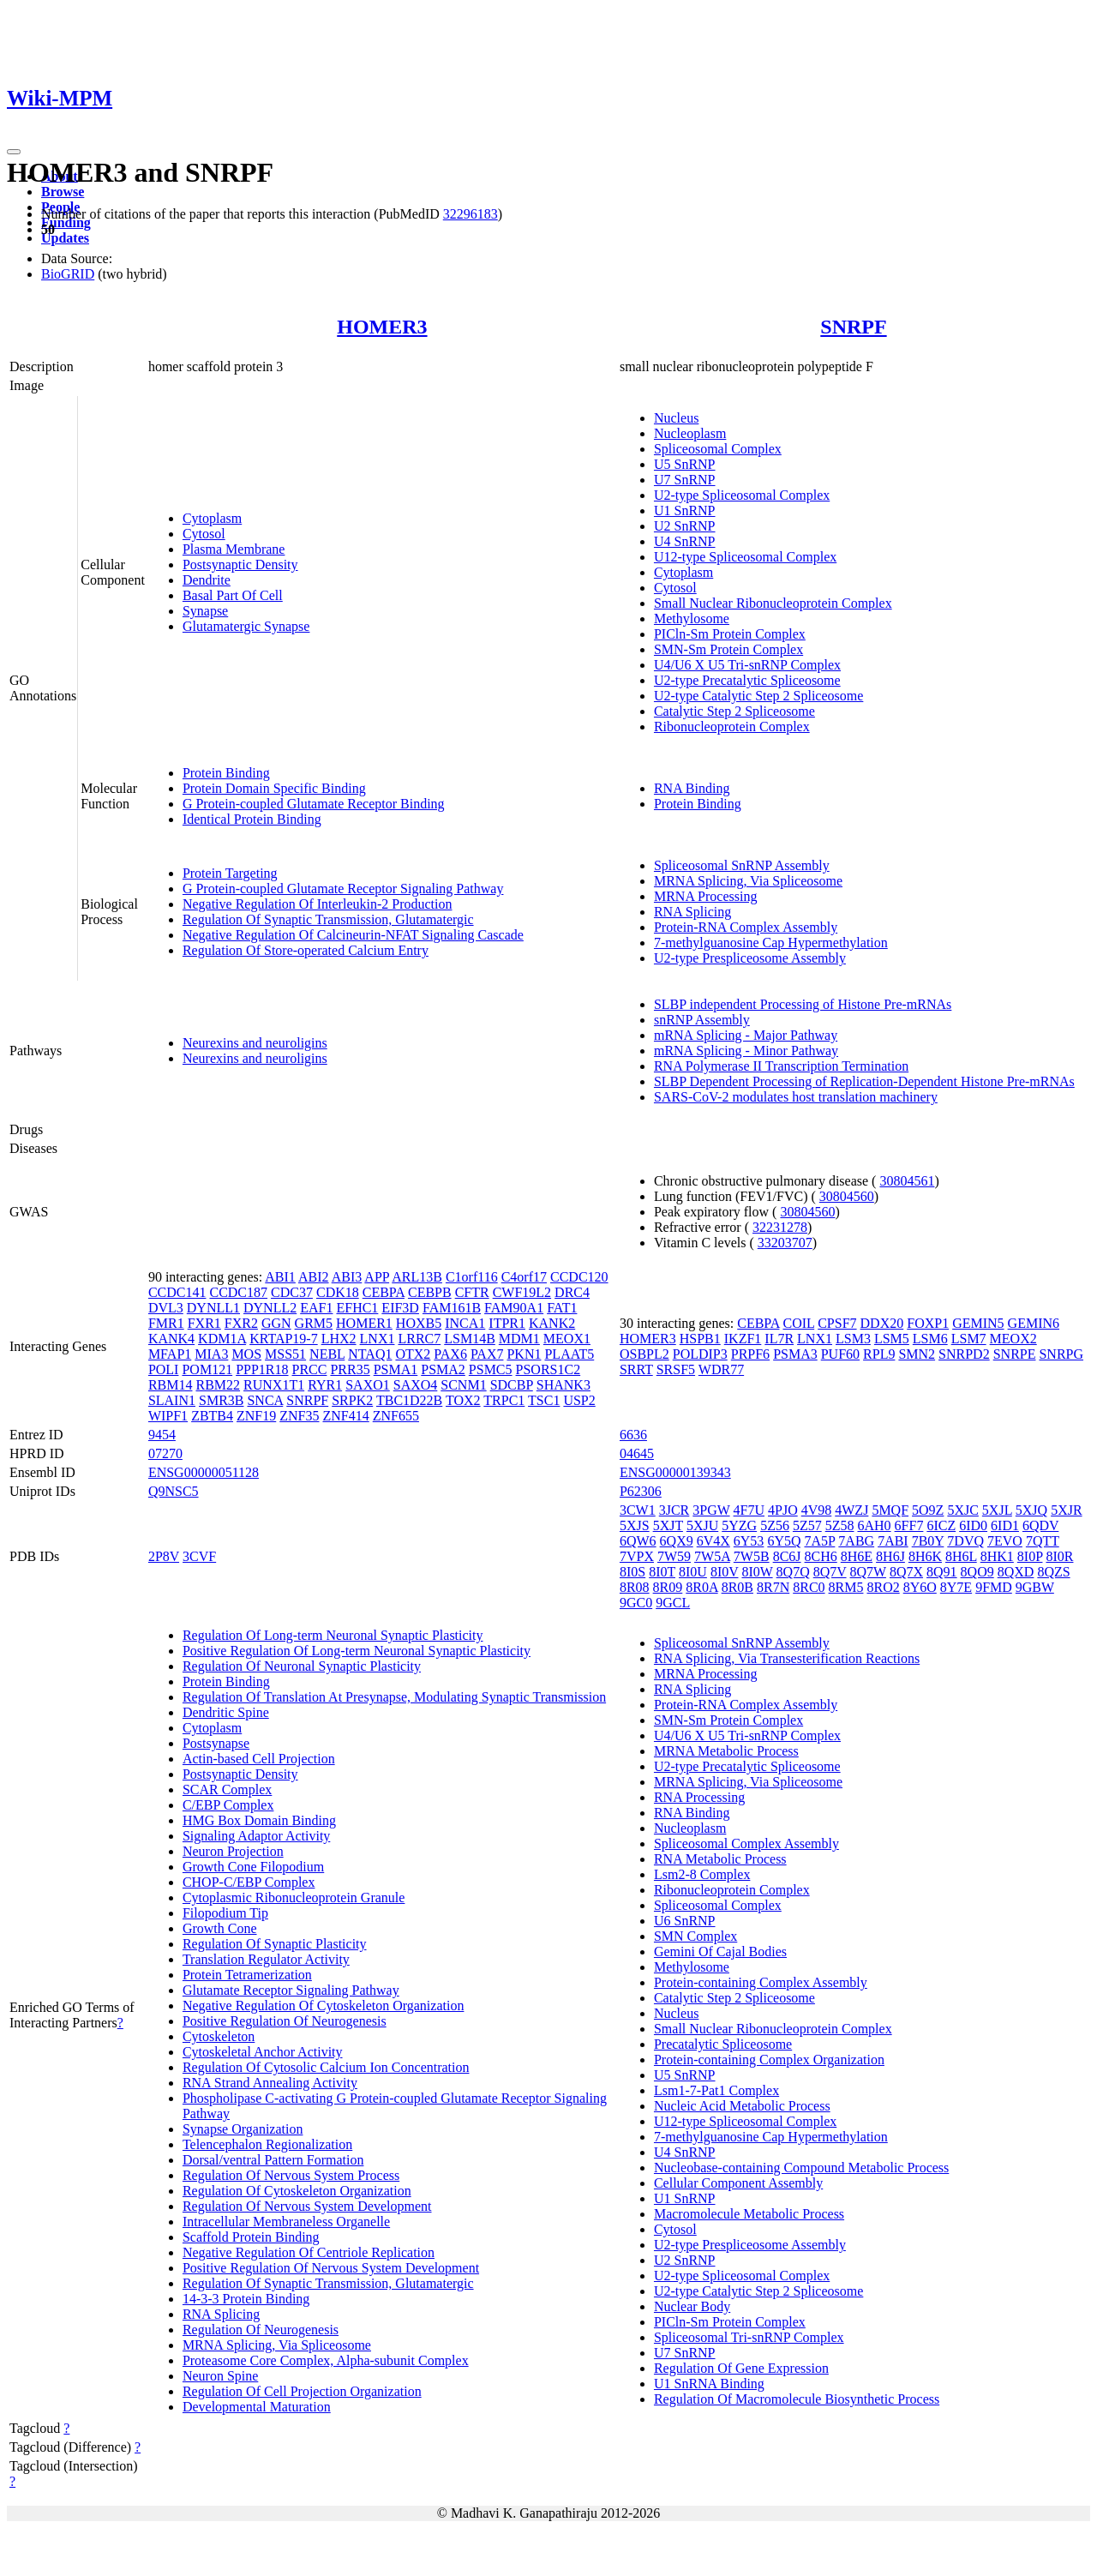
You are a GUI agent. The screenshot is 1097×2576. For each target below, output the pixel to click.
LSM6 (930, 1338)
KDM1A (222, 1338)
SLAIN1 (171, 1400)
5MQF (890, 1510)
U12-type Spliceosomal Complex (745, 556)
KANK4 (171, 1338)
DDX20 (882, 1323)
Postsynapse (216, 1743)
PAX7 (487, 1354)
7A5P (819, 1541)
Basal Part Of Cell (233, 595)
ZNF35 (299, 1415)
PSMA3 (795, 1354)
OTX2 (412, 1354)
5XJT (668, 1525)
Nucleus (676, 418)
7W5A (712, 1556)
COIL (798, 1323)
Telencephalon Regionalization (267, 2144)
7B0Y (928, 1541)
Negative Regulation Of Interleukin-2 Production (318, 904)
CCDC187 (238, 1292)
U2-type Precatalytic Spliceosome (747, 680)
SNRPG (1061, 1354)
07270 (165, 1453)
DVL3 (165, 1307)
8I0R (1059, 1556)
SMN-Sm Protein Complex (728, 649)
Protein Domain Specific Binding (274, 788)
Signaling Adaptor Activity (256, 1835)
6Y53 (749, 1541)
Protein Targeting (230, 873)
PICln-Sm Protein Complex (730, 634)
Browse (62, 191)
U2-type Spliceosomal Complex (742, 495)
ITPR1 (507, 1323)
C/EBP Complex (228, 1805)
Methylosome (691, 618)
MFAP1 (169, 1354)
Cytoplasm (212, 518)
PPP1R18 (262, 1369)
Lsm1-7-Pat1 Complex (716, 2090)
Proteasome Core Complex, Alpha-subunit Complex (326, 2360)
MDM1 (519, 1338)
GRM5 (314, 1323)
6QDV (1040, 1525)
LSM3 (853, 1338)
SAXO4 (415, 1385)
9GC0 (636, 1602)
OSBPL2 (644, 1354)
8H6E (856, 1556)
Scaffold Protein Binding (251, 2237)
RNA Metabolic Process (720, 1859)
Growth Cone (220, 1928)
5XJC (962, 1510)
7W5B (752, 1556)
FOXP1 (928, 1323)
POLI (163, 1369)
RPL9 (879, 1354)
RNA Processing (699, 1797)
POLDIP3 (700, 1354)
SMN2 (916, 1354)
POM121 (207, 1369)
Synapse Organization (243, 2129)
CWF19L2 (522, 1292)
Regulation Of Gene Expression (741, 2368)
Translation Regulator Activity (266, 1959)
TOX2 (463, 1400)
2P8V (163, 1556)
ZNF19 (256, 1415)
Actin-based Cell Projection (259, 1758)
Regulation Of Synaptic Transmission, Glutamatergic (328, 919)
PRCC (309, 1369)
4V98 (816, 1510)
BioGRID (67, 274)
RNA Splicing (692, 911)
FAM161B (452, 1307)
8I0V (724, 1571)
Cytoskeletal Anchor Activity (263, 2052)
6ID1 (1005, 1525)
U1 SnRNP (685, 510)
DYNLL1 (213, 1307)
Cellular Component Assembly (738, 2183)
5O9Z (928, 1510)
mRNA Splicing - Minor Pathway (746, 1050)
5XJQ (1031, 1510)
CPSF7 (837, 1323)
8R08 (635, 1587)
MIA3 (211, 1354)
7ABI (893, 1541)
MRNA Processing (705, 896)
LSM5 (891, 1338)
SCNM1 (463, 1385)
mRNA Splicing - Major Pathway (745, 1035)
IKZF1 (743, 1338)
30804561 (906, 1181)
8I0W (756, 1571)
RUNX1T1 (273, 1385)
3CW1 (638, 1510)
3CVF (199, 1556)
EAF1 (316, 1307)
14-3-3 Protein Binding (246, 2298)
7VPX (637, 1556)
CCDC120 (579, 1277)
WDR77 (721, 1369)
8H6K (925, 1556)
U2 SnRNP (685, 526)
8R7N (773, 1587)
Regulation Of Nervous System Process (291, 2175)
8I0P (1030, 1556)
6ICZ (941, 1525)
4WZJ (851, 1510)
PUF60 (840, 1354)
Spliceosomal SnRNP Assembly (742, 865)
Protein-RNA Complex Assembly (745, 927)
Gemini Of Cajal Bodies (720, 1951)
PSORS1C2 (548, 1369)
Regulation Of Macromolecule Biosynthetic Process (796, 2399)
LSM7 (968, 1338)
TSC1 (544, 1400)
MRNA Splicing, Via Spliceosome (748, 881)
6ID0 (973, 1525)
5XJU (702, 1525)
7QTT (1042, 1541)
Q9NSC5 (173, 1491)
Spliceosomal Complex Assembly (746, 1843)
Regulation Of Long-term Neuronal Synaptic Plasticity (333, 1635)
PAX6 (450, 1354)
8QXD (1016, 1571)
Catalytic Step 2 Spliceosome (734, 711)
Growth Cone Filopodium (253, 1866)
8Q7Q (793, 1571)
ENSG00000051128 (203, 1472)
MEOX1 (566, 1338)
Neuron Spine (220, 2376)
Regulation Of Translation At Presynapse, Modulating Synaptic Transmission (394, 1697)
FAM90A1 (513, 1307)
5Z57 (807, 1525)
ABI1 (280, 1277)
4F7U (749, 1510)
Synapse (205, 610)
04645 (637, 1453)
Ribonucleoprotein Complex (732, 726)
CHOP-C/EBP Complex (249, 1882)
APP (376, 1277)
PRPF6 (750, 1354)
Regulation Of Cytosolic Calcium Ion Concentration (326, 2067)
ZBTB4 (212, 1415)
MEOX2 (1013, 1338)
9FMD (993, 1587)
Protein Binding (226, 773)
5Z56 (774, 1525)
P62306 (641, 1491)
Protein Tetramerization (247, 1974)
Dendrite (207, 580)
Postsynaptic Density (240, 564)
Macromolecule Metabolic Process (749, 2214)
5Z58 (839, 1525)
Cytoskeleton (219, 2036)
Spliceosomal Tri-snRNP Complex (749, 2337)
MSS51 (285, 1354)
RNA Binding (691, 788)
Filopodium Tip (225, 1913)
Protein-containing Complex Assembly (760, 1982)
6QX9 (676, 1541)
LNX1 (377, 1338)
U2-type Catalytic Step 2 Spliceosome (758, 695)
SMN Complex (695, 1936)
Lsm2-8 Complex (702, 1874)
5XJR (1066, 1510)
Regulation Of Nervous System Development (307, 2206)
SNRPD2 (964, 1354)
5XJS (635, 1525)
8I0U (693, 1571)
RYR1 (325, 1385)
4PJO (783, 1510)
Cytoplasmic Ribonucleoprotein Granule (294, 1897)
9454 (162, 1434)
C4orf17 (524, 1277)
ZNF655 (396, 1415)
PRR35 (349, 1369)
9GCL (673, 1602)
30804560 (846, 1196)
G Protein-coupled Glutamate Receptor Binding (314, 803)
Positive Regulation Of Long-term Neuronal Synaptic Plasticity (357, 1650)
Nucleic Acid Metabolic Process (742, 2106)
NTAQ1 (370, 1354)
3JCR (674, 1510)
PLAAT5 (569, 1354)
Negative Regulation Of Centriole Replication (309, 2252)
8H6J (890, 1556)
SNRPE (1014, 1354)
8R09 (668, 1587)
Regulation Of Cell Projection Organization (302, 2391)
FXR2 (241, 1323)
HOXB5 (418, 1323)
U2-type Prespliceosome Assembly (750, 958)
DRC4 (572, 1292)
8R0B (737, 1587)
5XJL (997, 1510)
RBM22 (217, 1385)
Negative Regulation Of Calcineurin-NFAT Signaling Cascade (353, 935)
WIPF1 (168, 1415)
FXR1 (204, 1323)
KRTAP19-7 (283, 1338)
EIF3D (400, 1307)
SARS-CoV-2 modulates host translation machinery (796, 1097)
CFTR (472, 1292)
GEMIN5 (978, 1323)
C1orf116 (472, 1277)
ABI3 (347, 1277)
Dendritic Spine (226, 1712)
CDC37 (292, 1292)
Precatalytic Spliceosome (723, 2044)
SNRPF (853, 326)
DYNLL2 (270, 1307)
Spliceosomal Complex (718, 448)
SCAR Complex (227, 1789)
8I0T (662, 1571)
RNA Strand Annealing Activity (270, 2082)
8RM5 (846, 1587)
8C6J (787, 1556)
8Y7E (956, 1587)
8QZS (1053, 1571)
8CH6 (821, 1556)
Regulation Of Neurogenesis (261, 2329)
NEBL (327, 1354)
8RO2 (882, 1587)
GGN (276, 1323)
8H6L (961, 1556)
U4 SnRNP (685, 541)
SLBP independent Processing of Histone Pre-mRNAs (802, 1004)
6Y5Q (783, 1541)
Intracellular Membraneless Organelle (286, 2221)
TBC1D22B (409, 1400)
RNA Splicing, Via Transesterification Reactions (787, 1658)
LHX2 (339, 1338)
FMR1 (166, 1323)
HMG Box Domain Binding (259, 1820)
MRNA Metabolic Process (726, 1751)
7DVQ (965, 1541)
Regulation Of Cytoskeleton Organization (297, 2190)
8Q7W (868, 1571)
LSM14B (469, 1338)
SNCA (265, 1400)
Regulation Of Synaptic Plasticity (275, 1944)
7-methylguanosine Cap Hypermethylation (771, 942)
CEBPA (384, 1292)
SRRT (636, 1369)
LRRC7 (419, 1338)
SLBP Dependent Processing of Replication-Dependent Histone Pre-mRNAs (864, 1081)
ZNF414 (345, 1415)
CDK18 (337, 1292)
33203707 (785, 1242)
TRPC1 (504, 1400)
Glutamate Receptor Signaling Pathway (291, 1990)
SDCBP (511, 1385)
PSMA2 (443, 1369)
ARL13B (417, 1277)
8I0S (632, 1571)
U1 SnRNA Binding (709, 2383)
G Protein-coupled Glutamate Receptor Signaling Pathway (343, 888)
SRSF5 (675, 1369)
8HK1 (997, 1556)
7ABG (856, 1541)
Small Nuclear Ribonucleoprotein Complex (773, 603)
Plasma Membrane (234, 549)
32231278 (779, 1227)
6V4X (713, 1541)
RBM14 (170, 1385)
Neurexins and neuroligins (255, 1043)
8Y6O (920, 1587)
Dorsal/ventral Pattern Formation (273, 2160)
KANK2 (552, 1323)
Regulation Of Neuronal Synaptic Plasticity (302, 1666)
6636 (633, 1434)
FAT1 (562, 1307)
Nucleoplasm (690, 433)
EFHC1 (357, 1307)
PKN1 (524, 1354)
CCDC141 (177, 1292)
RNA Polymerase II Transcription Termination (781, 1066)
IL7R (779, 1338)
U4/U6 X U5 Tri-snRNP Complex (747, 665)
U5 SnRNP (685, 464)
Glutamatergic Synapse (246, 626)
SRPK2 (352, 1400)
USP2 (579, 1400)
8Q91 (941, 1571)
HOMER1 (364, 1323)
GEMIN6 (1033, 1323)
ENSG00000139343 (675, 1472)
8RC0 (808, 1587)
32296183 (470, 214)
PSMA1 (396, 1369)
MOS (246, 1354)
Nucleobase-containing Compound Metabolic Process (801, 2167)
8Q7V (830, 1571)
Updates (65, 238)
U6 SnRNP (685, 1920)
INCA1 (465, 1323)
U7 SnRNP (685, 479)
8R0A (701, 1587)
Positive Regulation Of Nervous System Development (331, 2268)
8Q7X (906, 1571)
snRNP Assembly (702, 1019)
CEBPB (430, 1292)
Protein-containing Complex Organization (769, 2059)
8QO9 (977, 1571)
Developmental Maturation (257, 2406)
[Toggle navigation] (14, 151)
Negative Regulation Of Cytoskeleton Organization (324, 2005)
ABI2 (313, 1277)
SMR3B (221, 1400)
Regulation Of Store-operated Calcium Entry (306, 950)
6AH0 (873, 1525)
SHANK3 (563, 1385)
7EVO (1004, 1541)
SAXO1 (367, 1385)
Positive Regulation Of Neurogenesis (285, 2021)
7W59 (674, 1556)
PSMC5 (491, 1369)
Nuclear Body (692, 2306)
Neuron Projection (233, 1851)
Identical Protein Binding (252, 819)
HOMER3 (382, 326)
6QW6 (638, 1541)
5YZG (739, 1525)
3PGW (710, 1510)
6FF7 (909, 1525)
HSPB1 (700, 1338)
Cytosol (204, 533)
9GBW (1035, 1587)
